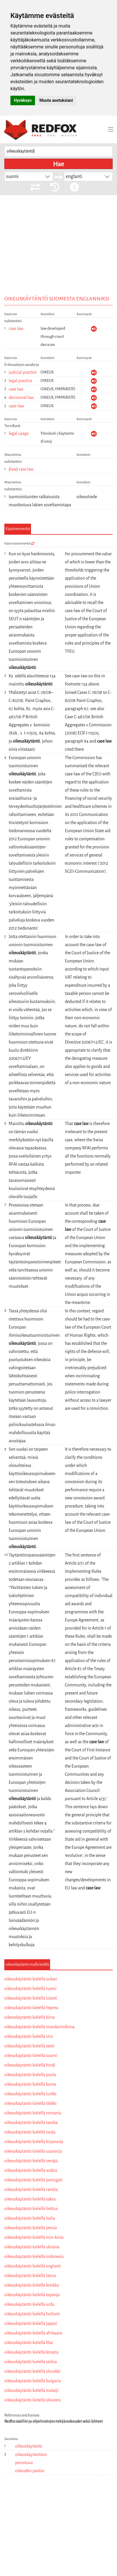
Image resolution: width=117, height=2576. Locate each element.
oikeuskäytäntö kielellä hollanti (32, 2314)
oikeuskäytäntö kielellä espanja (32, 2294)
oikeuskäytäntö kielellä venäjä (31, 2160)
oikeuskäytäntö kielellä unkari (30, 1979)
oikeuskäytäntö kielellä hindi (29, 2065)
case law (16, 328)
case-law (16, 406)
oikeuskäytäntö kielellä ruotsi (30, 1988)
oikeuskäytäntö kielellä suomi (30, 2055)
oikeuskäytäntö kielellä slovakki (32, 2371)
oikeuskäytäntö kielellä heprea (31, 2007)
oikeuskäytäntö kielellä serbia (30, 2361)
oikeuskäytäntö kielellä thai (28, 2342)
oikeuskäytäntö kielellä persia (30, 2227)
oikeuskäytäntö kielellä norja (29, 2132)
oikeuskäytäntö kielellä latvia (30, 2275)
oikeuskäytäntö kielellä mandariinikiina (39, 2026)
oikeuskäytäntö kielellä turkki (30, 2093)
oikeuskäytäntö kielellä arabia (30, 2170)
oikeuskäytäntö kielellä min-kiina (33, 2237)
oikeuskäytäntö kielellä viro (28, 2036)
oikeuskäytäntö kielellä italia (29, 2218)
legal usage (19, 433)
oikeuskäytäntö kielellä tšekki (30, 2103)
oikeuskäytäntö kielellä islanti (30, 1998)
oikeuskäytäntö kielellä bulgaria (32, 2381)
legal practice (20, 380)
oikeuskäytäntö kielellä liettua (31, 2208)
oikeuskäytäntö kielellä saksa (30, 2199)
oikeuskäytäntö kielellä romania (32, 2113)
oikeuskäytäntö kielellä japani (30, 2323)
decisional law (21, 397)
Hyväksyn (23, 100)
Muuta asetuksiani (56, 100)
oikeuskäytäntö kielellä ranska (31, 2189)
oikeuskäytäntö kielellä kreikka (31, 2285)
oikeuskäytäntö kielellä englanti (32, 2266)
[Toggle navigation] (110, 129)
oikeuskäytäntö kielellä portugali (33, 2180)
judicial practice (22, 372)
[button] (47, 176)
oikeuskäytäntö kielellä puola (30, 2074)
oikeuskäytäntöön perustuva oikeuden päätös (31, 2462)
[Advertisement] (58, 258)
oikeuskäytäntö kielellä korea (30, 2084)
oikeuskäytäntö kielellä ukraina (31, 2247)
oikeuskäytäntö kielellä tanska (31, 2122)
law (13, 469)
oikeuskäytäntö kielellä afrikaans (33, 2333)
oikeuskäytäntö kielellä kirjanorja (33, 2141)
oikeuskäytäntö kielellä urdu (29, 2304)
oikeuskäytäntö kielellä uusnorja (33, 2151)
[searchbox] (58, 151)
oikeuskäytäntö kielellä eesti (29, 2046)
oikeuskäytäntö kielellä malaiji (31, 2390)
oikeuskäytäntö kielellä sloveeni (32, 2400)
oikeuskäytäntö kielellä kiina (29, 2017)
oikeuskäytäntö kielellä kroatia (31, 2352)
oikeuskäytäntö (28, 2446)
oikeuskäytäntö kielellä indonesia (33, 2256)
